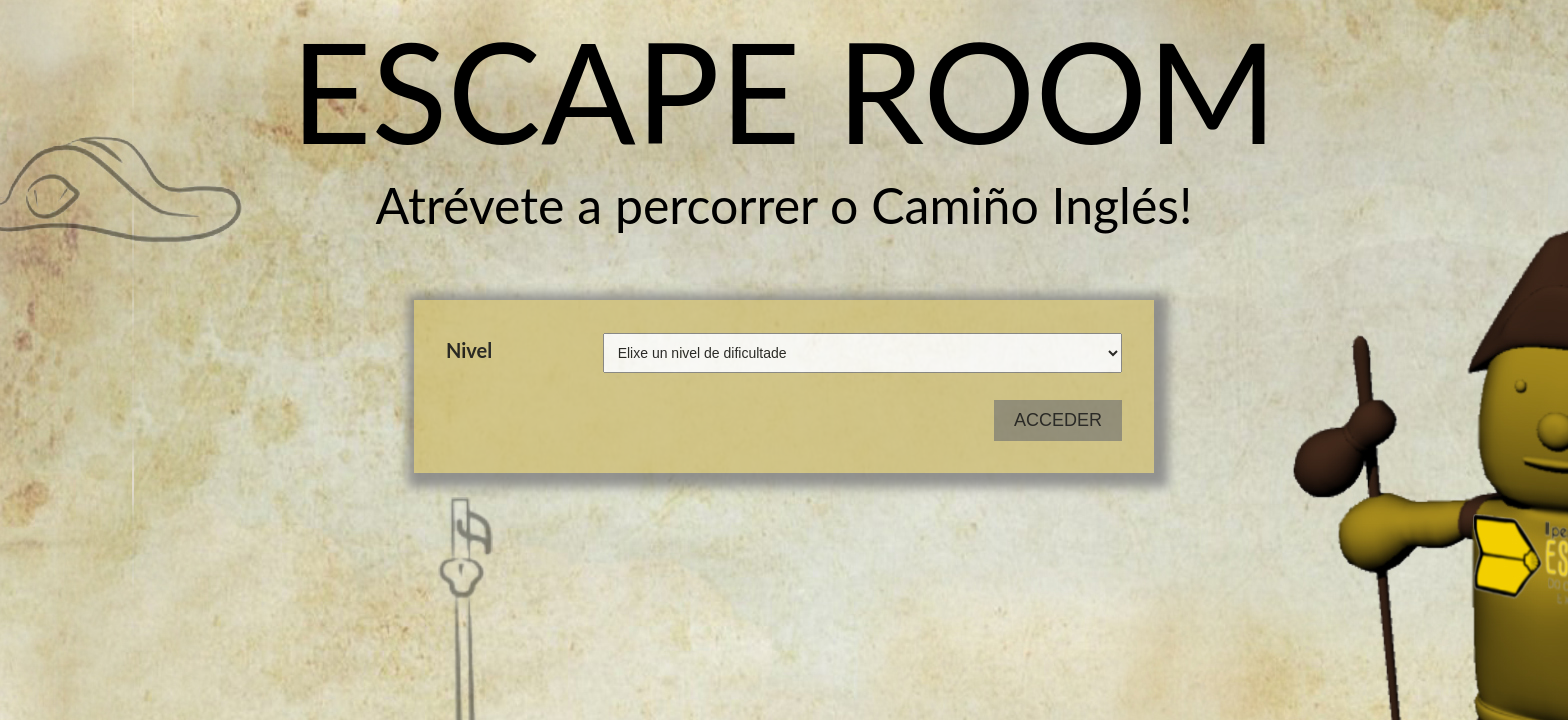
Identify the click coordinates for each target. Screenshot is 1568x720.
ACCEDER (1058, 420)
